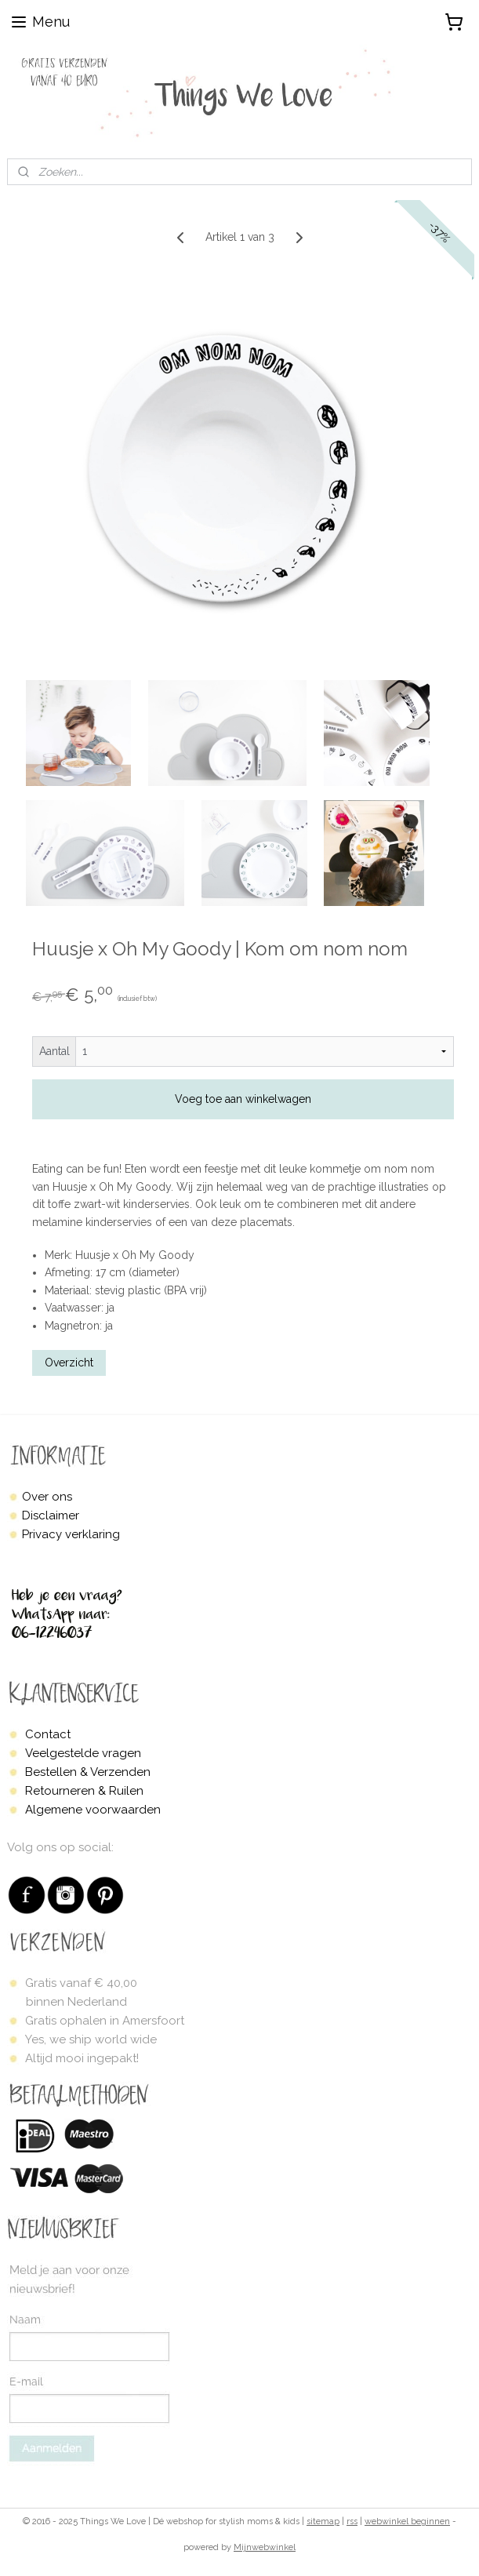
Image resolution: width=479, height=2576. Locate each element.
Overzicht (69, 1362)
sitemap (323, 2521)
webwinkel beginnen (407, 2521)
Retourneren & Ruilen (84, 1791)
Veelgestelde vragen (83, 1753)
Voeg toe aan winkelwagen (243, 1099)
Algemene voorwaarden (93, 1810)
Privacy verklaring (71, 1534)
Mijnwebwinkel (265, 2547)
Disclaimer (50, 1515)
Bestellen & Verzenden (88, 1772)
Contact (48, 1734)
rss (352, 2521)
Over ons (47, 1497)
